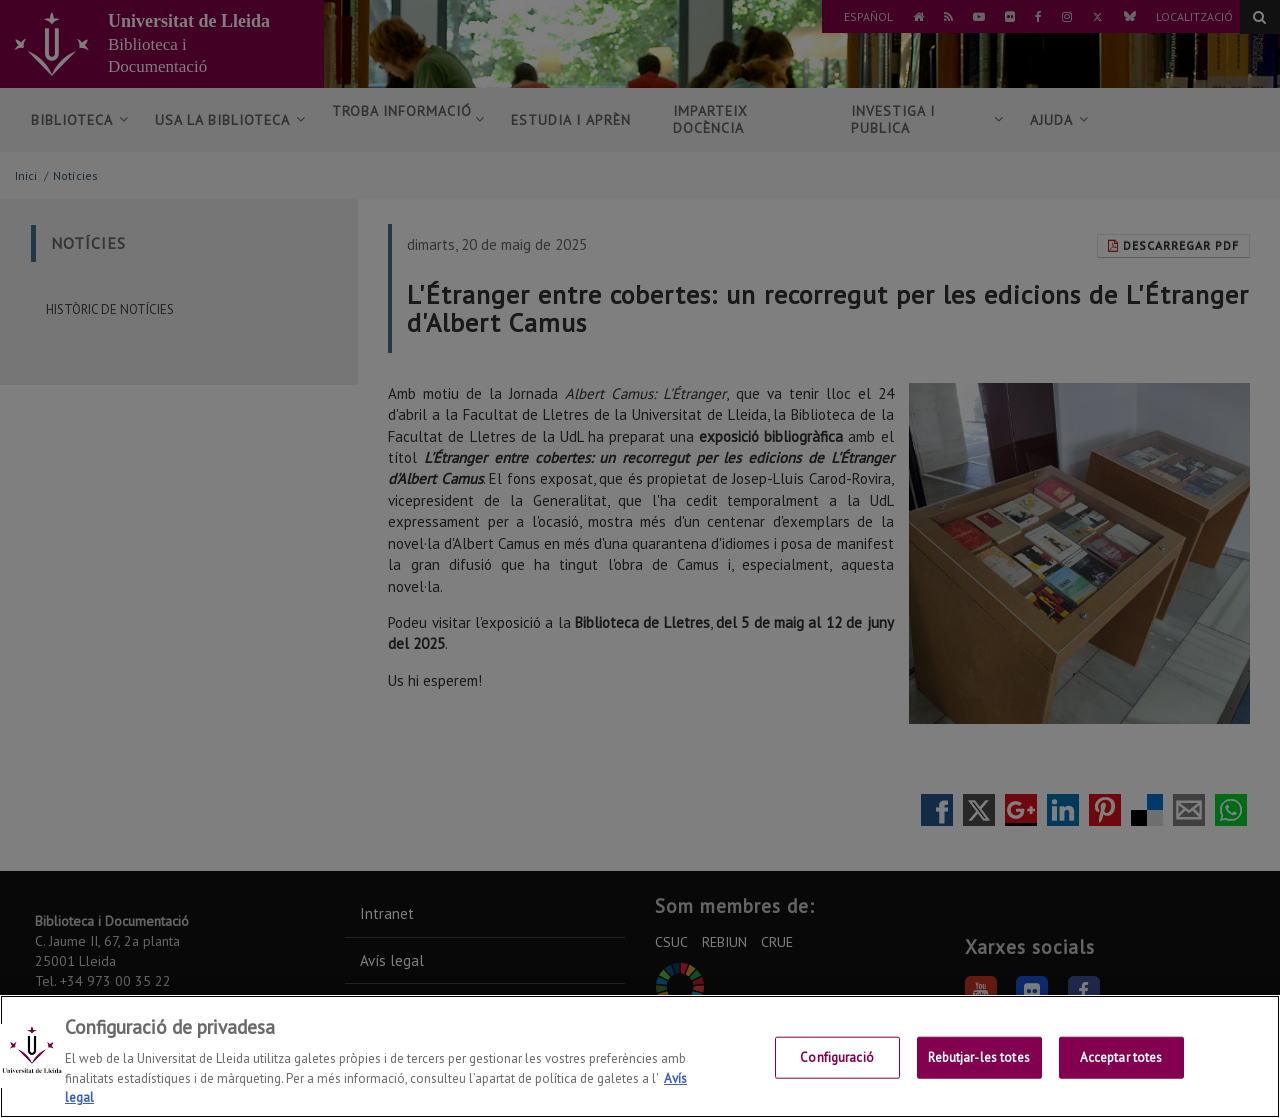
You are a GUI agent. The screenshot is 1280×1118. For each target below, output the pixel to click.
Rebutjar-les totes (978, 1057)
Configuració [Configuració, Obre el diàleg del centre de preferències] (837, 1057)
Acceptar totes (1121, 1057)
